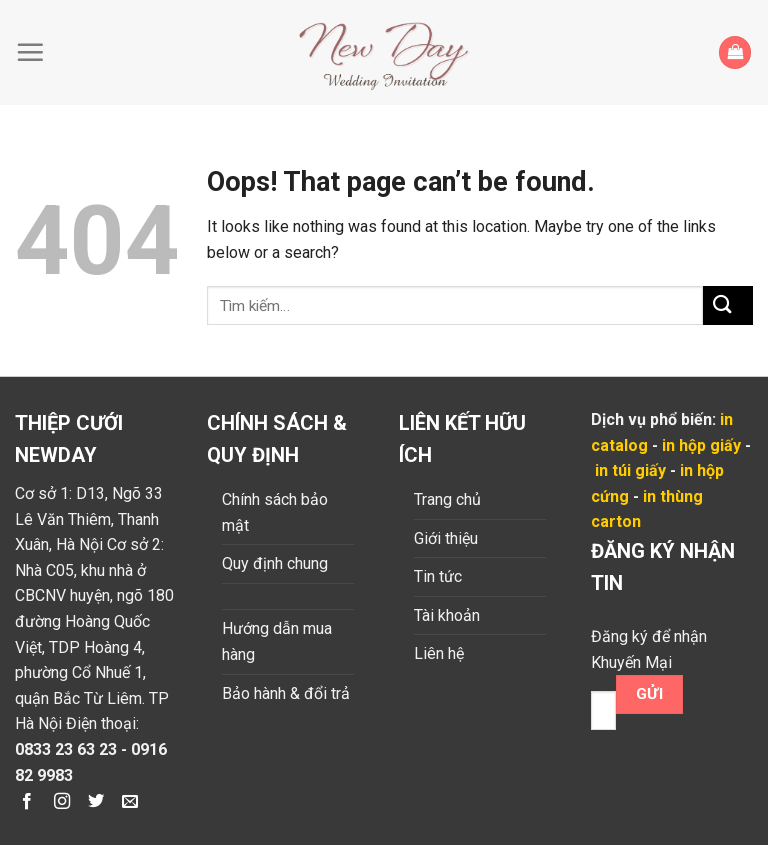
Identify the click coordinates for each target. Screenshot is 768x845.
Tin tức (438, 576)
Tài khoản (447, 615)
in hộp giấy (701, 445)
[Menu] (35, 52)
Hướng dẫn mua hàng (277, 641)
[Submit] (728, 305)
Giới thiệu (446, 538)
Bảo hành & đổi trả (286, 693)
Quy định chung (275, 563)
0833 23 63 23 (66, 749)
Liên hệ (439, 653)
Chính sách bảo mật (275, 512)
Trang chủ (447, 499)
